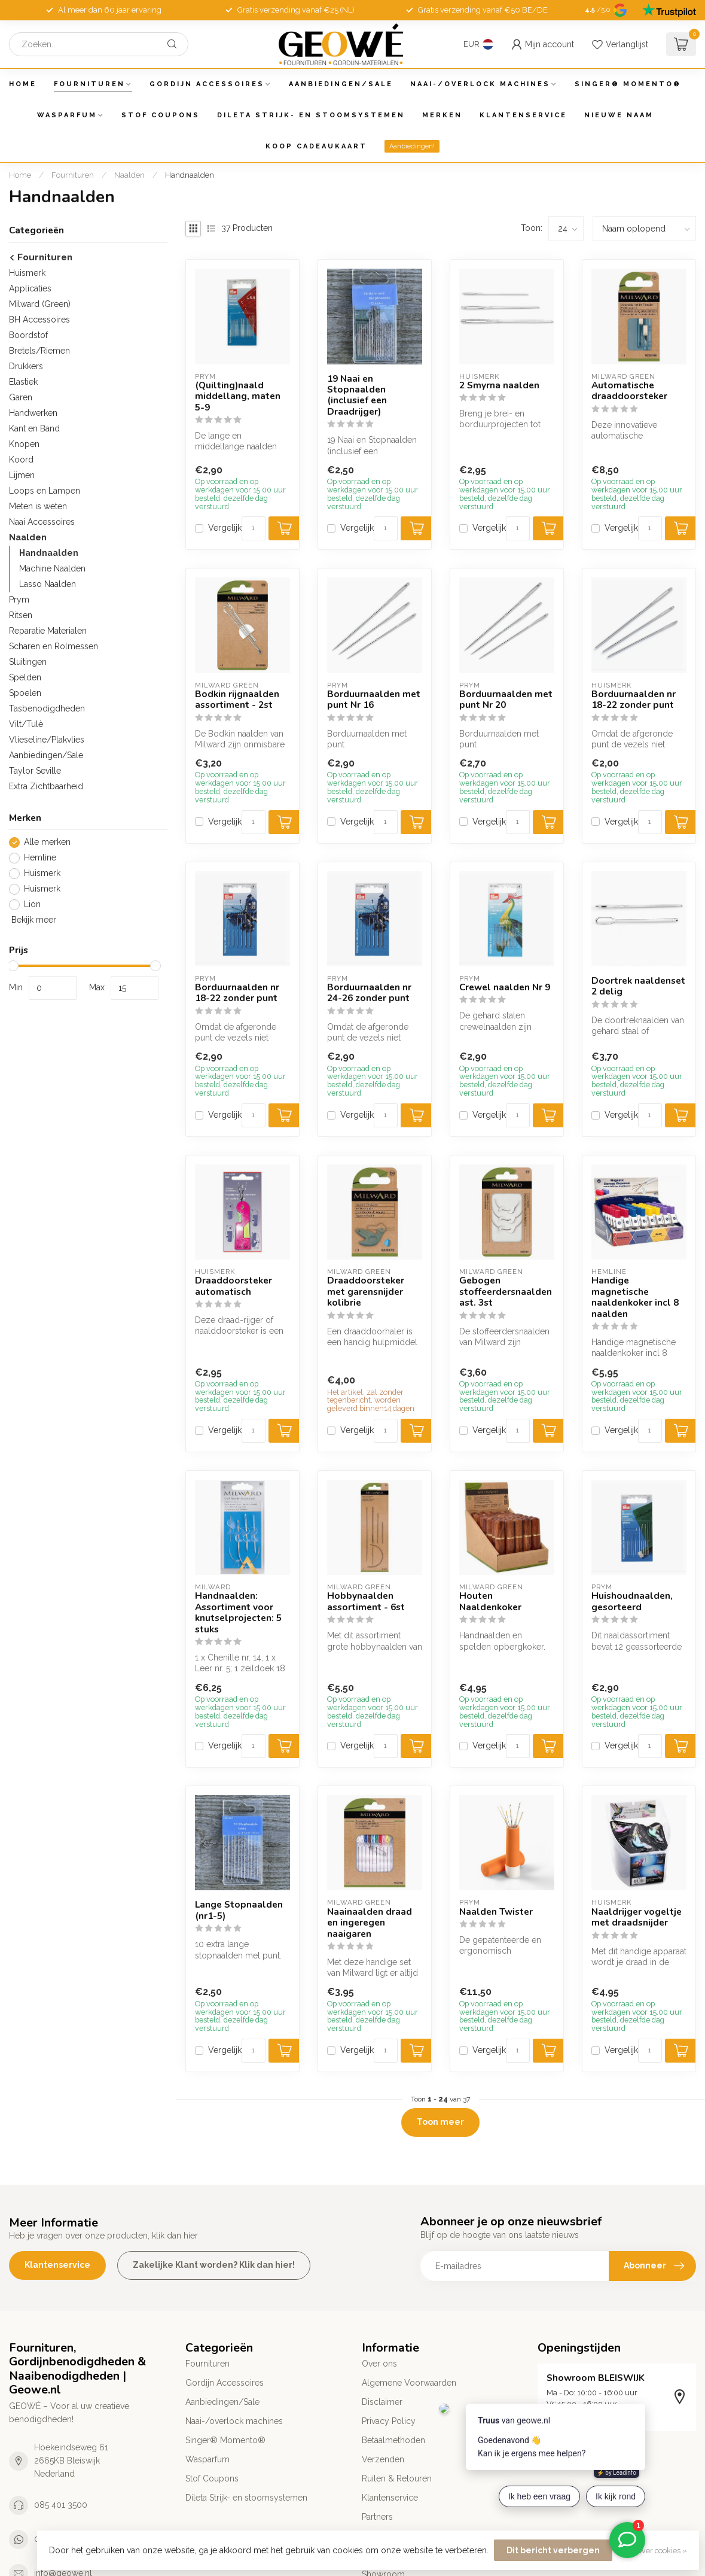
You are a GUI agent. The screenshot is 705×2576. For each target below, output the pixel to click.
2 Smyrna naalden (499, 385)
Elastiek (23, 382)
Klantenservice (523, 115)
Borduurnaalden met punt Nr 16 (373, 700)
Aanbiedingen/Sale (341, 84)
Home (22, 84)
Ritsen (20, 615)
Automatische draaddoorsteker (629, 391)
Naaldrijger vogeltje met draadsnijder (636, 1917)
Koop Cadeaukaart (316, 146)
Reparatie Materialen (48, 630)
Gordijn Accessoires (206, 84)
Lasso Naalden (47, 584)
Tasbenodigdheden (47, 708)
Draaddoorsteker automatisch (233, 1286)
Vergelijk (225, 528)
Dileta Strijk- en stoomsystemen (311, 115)
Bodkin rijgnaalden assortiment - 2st (237, 700)
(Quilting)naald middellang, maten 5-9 (237, 396)
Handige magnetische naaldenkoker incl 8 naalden (635, 1297)
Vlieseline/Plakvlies (46, 739)
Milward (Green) (40, 304)
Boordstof (28, 335)
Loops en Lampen (44, 490)
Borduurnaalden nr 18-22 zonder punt (633, 700)
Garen (20, 397)
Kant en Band (34, 428)
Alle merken (47, 842)
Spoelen (25, 693)
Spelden (25, 677)
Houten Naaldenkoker (490, 1601)
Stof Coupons (160, 115)
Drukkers (26, 366)
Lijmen (22, 475)
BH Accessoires (39, 319)
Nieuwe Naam (619, 115)
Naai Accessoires (42, 522)
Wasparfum (67, 115)
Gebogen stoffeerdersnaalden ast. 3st (505, 1291)
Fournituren (89, 84)
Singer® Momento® (628, 84)
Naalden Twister (496, 1911)
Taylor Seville (35, 770)
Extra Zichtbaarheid (46, 786)
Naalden (129, 175)
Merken (442, 115)
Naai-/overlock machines (480, 84)
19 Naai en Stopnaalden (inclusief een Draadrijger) (357, 395)
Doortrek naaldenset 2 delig (638, 986)
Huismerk (27, 273)
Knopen (24, 444)
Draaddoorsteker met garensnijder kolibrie (365, 1291)
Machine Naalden (52, 568)
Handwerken (33, 413)
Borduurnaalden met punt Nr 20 (506, 700)
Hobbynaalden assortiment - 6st (366, 1601)
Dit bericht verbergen (553, 2550)
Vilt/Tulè (26, 724)
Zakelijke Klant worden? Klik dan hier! (214, 2265)
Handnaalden (189, 175)
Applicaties (30, 288)
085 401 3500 (60, 2505)
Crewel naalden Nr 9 (504, 987)
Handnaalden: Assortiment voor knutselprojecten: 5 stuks (238, 1612)
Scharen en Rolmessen (53, 646)
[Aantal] (253, 528)
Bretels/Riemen (39, 350)
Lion (32, 904)
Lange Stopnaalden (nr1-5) (239, 1910)
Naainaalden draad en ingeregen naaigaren (369, 1922)
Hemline (40, 857)
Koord (21, 459)
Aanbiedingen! (412, 146)
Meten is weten (38, 506)
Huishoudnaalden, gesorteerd (632, 1601)
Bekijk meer (32, 919)
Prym (19, 599)
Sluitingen (28, 662)
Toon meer (440, 2122)
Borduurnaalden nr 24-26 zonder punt (369, 993)
